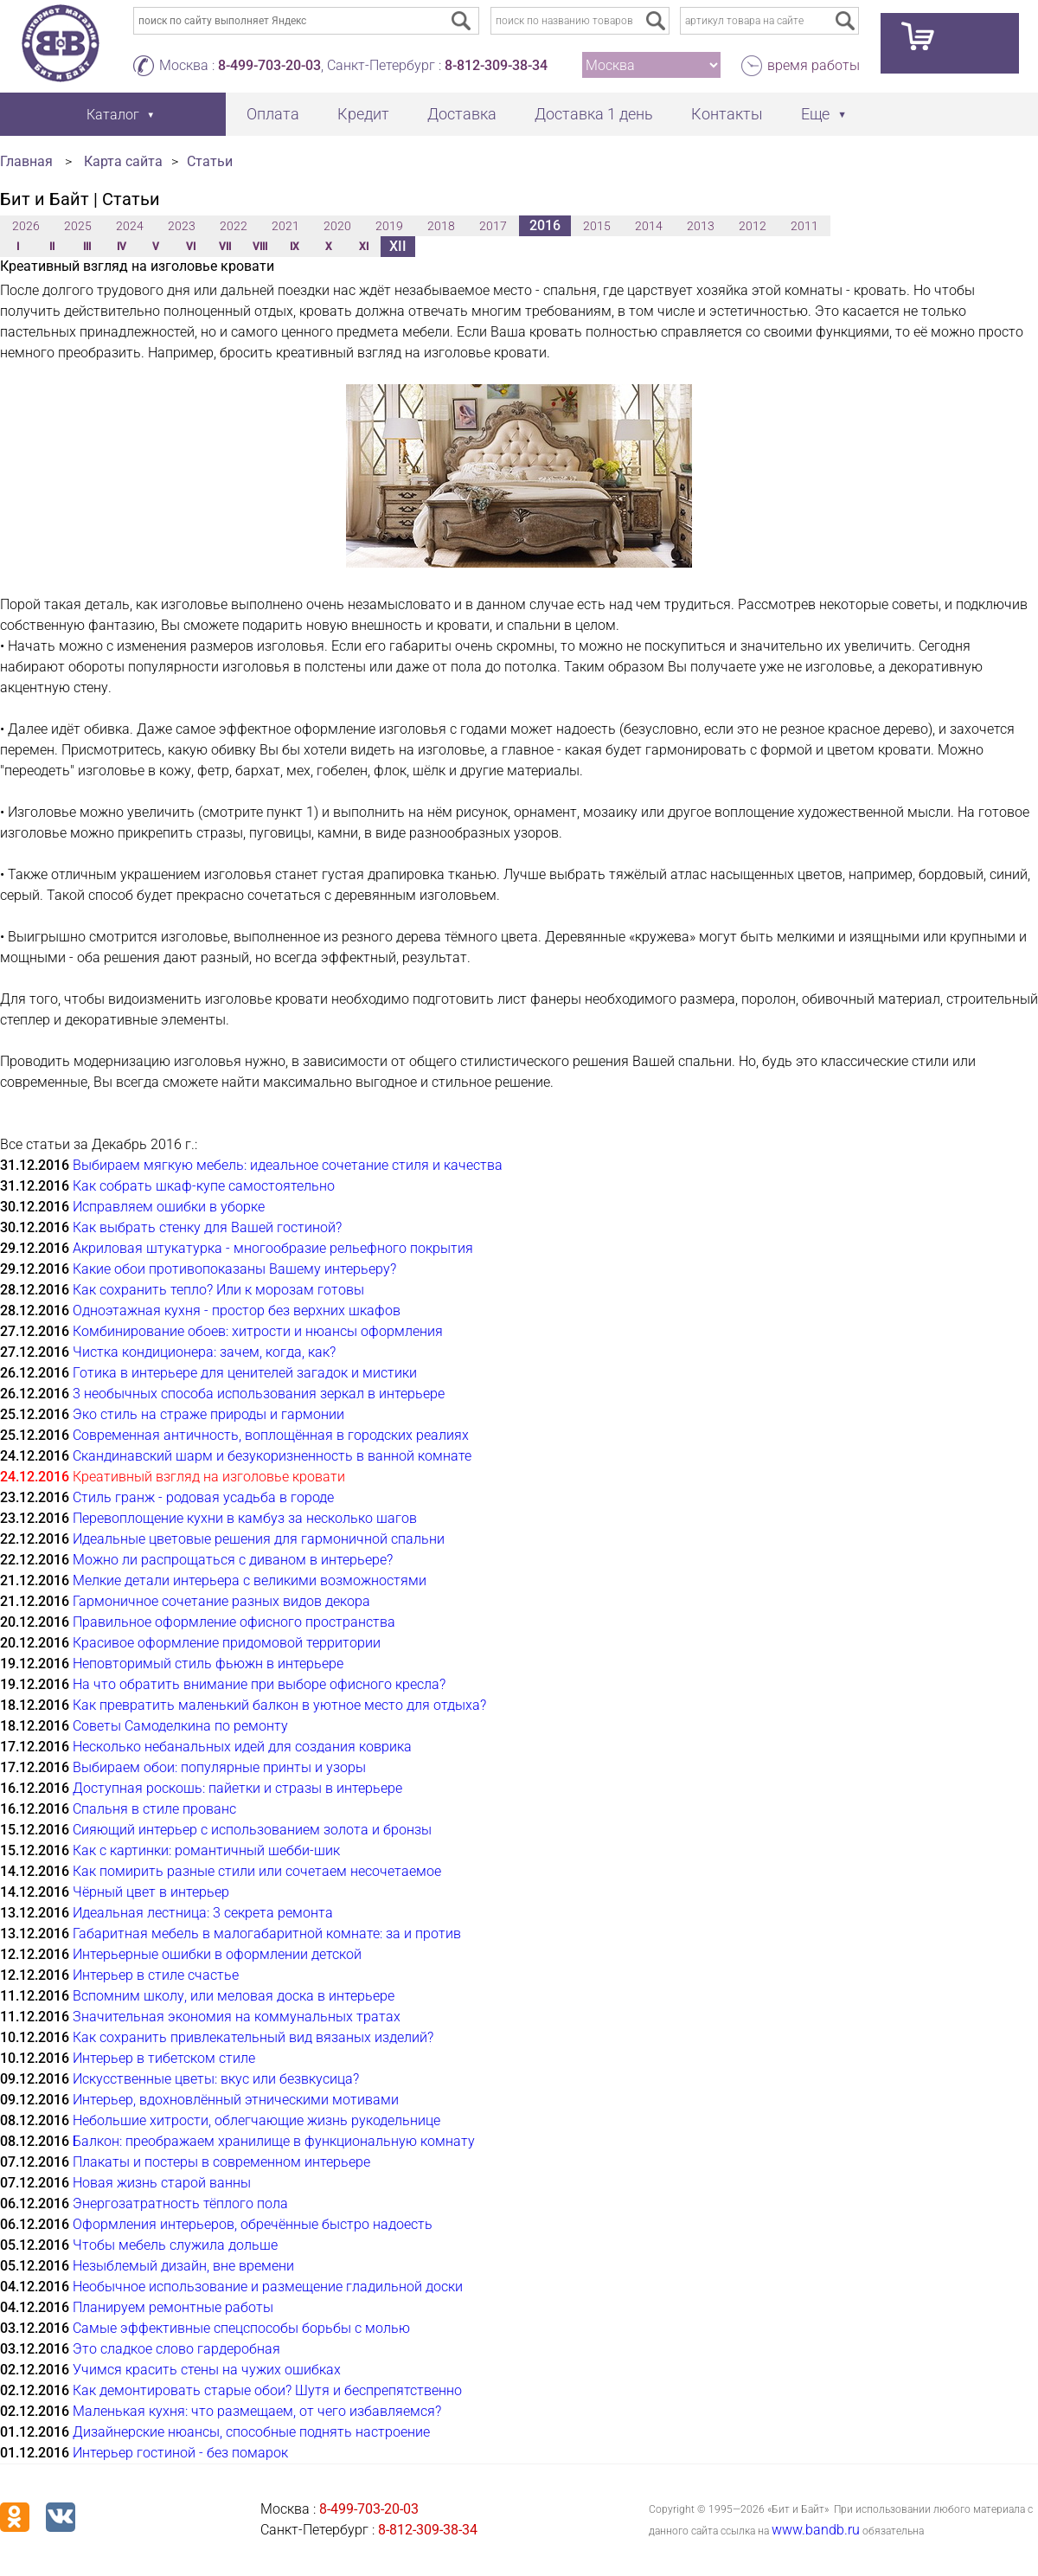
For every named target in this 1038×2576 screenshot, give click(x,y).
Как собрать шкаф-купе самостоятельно (204, 1186)
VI (190, 247)
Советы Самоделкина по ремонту (180, 1726)
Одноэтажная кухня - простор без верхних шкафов (236, 1310)
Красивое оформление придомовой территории (227, 1643)
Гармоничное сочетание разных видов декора (221, 1601)
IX (294, 247)
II (51, 247)
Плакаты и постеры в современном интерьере (221, 2162)
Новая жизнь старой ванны (162, 2183)
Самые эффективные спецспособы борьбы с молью (241, 2328)
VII (225, 247)
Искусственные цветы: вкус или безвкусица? (216, 2079)
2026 (26, 226)
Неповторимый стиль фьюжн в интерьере (208, 1663)
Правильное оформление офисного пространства (234, 1622)
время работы (813, 65)
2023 (181, 226)
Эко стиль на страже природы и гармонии (208, 1414)
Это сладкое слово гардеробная (176, 2349)
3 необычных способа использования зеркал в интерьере (259, 1393)
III (87, 247)
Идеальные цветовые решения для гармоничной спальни (259, 1539)
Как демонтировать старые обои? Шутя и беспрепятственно (267, 2390)
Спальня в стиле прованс (154, 1809)
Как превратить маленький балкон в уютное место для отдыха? (279, 1705)
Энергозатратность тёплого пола (180, 2203)
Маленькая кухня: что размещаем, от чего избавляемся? (257, 2411)
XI (363, 247)
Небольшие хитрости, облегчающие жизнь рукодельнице (256, 2120)
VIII (260, 247)
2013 (700, 226)
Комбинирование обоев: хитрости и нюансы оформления (258, 1331)
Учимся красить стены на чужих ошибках (207, 2369)
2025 (78, 226)
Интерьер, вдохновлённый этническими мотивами (236, 2099)
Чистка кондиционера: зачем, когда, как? (204, 1352)
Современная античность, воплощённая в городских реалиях (271, 1435)
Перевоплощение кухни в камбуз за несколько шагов (245, 1518)
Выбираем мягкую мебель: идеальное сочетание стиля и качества (288, 1165)
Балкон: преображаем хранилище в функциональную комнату (274, 2141)
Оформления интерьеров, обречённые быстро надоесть (252, 2224)
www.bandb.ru (816, 2529)
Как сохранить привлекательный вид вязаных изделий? (253, 2037)
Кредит (363, 114)
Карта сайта (123, 161)
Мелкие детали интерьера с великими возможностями (249, 1580)
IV (121, 247)
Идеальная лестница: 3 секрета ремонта (203, 1913)
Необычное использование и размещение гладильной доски (268, 2286)
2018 (441, 226)
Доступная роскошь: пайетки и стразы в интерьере (237, 1788)
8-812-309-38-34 (496, 65)
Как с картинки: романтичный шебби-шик (206, 1850)
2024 (130, 226)
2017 (493, 226)
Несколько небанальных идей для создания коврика (242, 1746)
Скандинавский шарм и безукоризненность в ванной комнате (272, 1456)
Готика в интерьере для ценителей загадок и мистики (245, 1373)
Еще (815, 114)
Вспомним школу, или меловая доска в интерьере (233, 1996)
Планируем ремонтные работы (173, 2307)
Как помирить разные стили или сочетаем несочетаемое (257, 1871)
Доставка (462, 114)
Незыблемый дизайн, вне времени (183, 2266)
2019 (389, 226)
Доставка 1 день (594, 114)
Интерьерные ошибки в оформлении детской (217, 1954)
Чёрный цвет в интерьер (151, 1892)
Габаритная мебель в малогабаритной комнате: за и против (267, 1933)
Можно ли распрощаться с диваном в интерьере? (233, 1559)
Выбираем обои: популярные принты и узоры (219, 1767)
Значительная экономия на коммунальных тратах (236, 2016)
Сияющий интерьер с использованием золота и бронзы (252, 1829)
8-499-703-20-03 (269, 65)
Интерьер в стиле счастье (156, 1975)
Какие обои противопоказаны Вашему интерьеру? (234, 1269)
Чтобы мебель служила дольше (175, 2245)
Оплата (273, 114)
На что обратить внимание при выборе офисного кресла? (259, 1684)
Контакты (727, 114)
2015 (597, 226)
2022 (233, 226)
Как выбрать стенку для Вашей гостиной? (207, 1227)
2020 (337, 226)
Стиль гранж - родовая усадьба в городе (203, 1497)
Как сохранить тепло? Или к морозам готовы (218, 1290)
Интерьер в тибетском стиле (164, 2058)
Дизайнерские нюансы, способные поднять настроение (251, 2432)
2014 (649, 226)
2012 (752, 226)
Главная (26, 161)
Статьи (210, 161)
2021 (285, 226)
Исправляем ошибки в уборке (169, 1206)
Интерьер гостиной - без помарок (180, 2452)
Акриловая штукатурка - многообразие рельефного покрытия (273, 1248)
